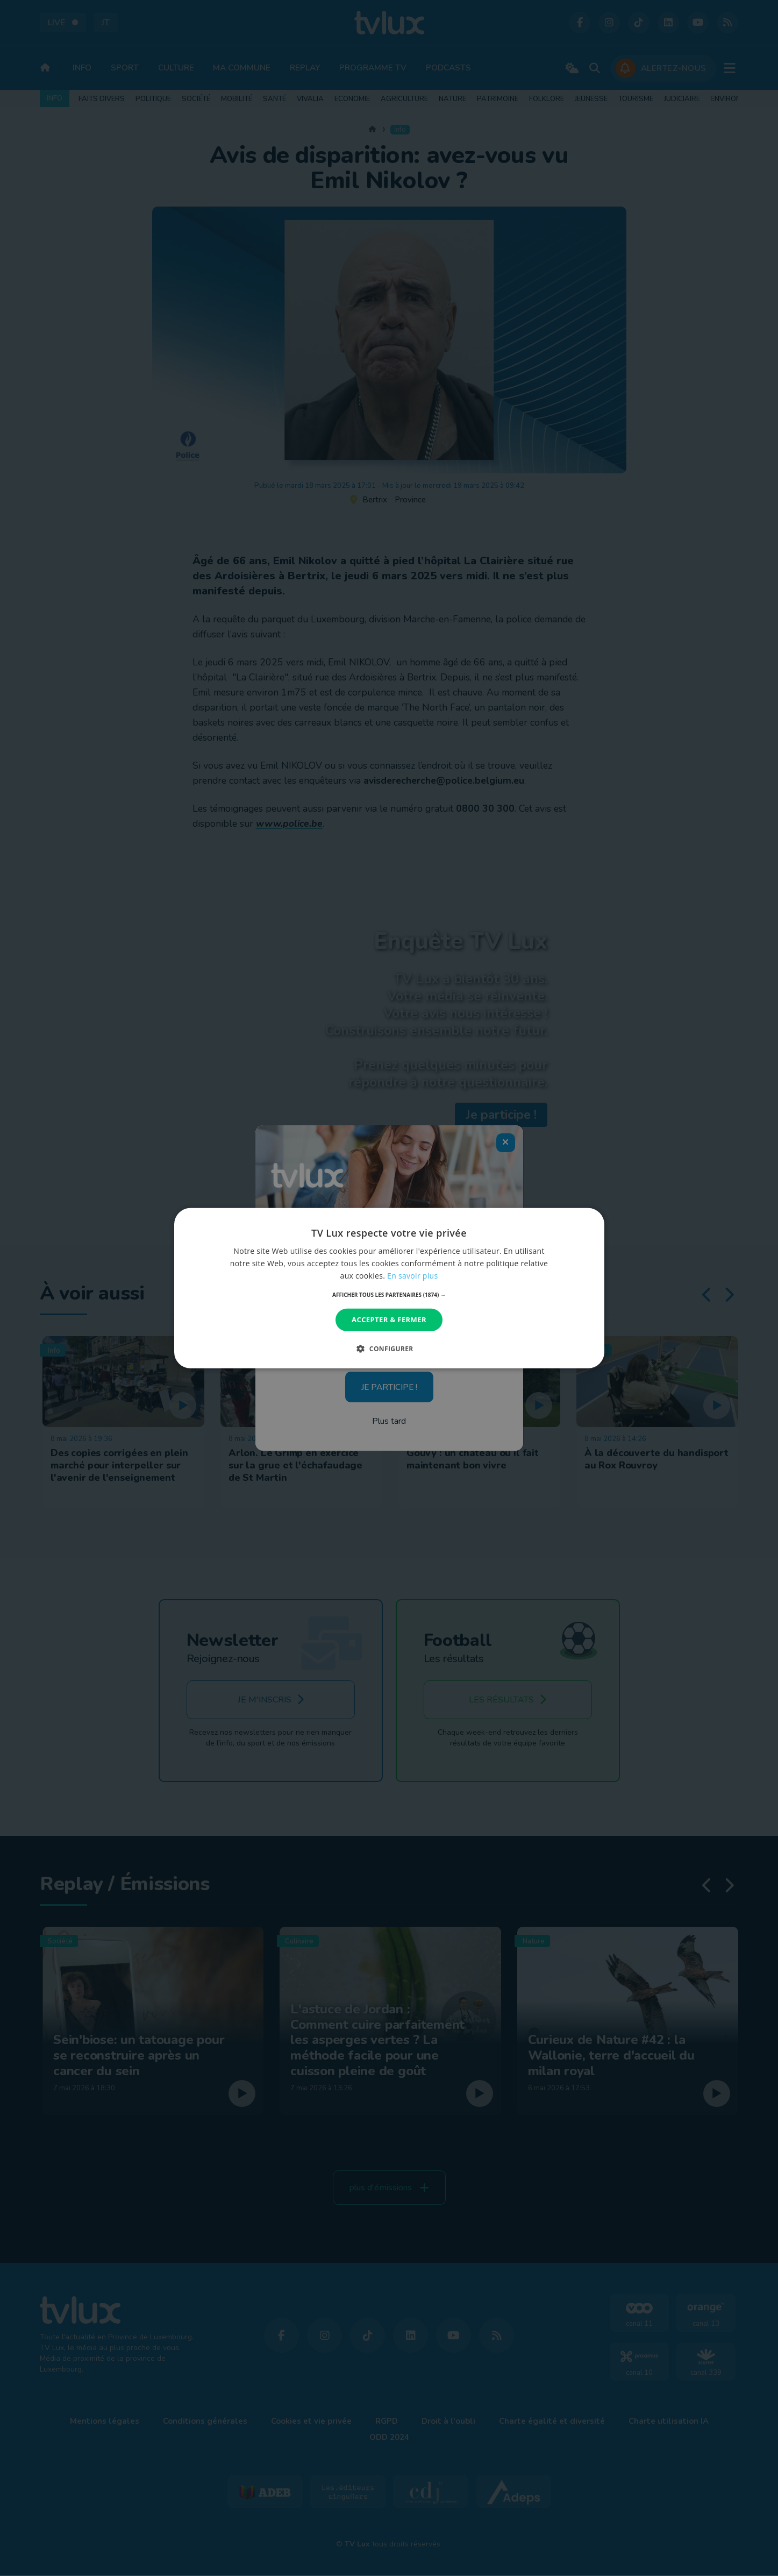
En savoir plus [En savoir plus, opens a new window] (412, 1276)
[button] (389, 1295)
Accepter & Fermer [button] (389, 1319)
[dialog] (389, 1288)
